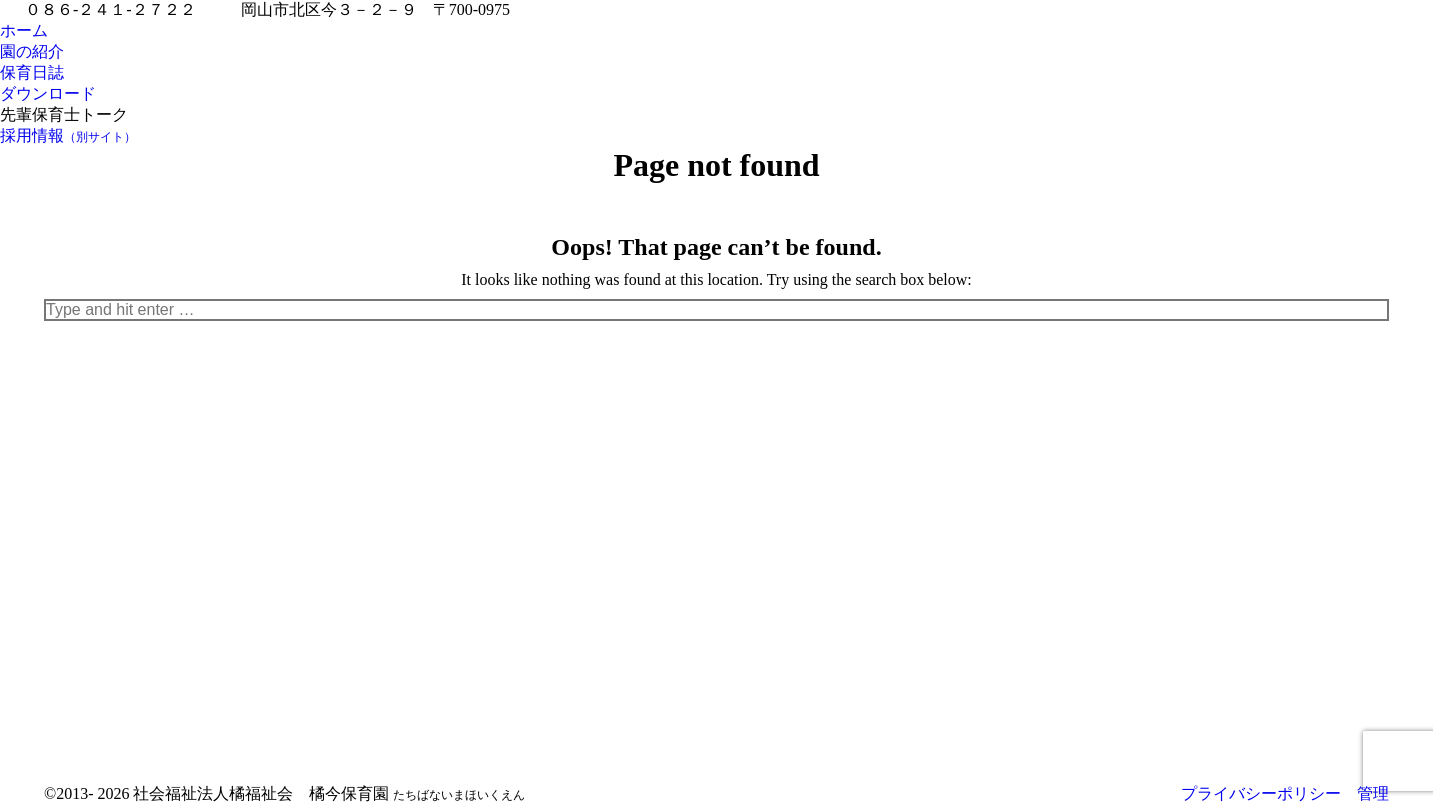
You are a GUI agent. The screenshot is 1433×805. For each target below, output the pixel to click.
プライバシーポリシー (1261, 793)
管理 (1373, 793)
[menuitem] (24, 31)
